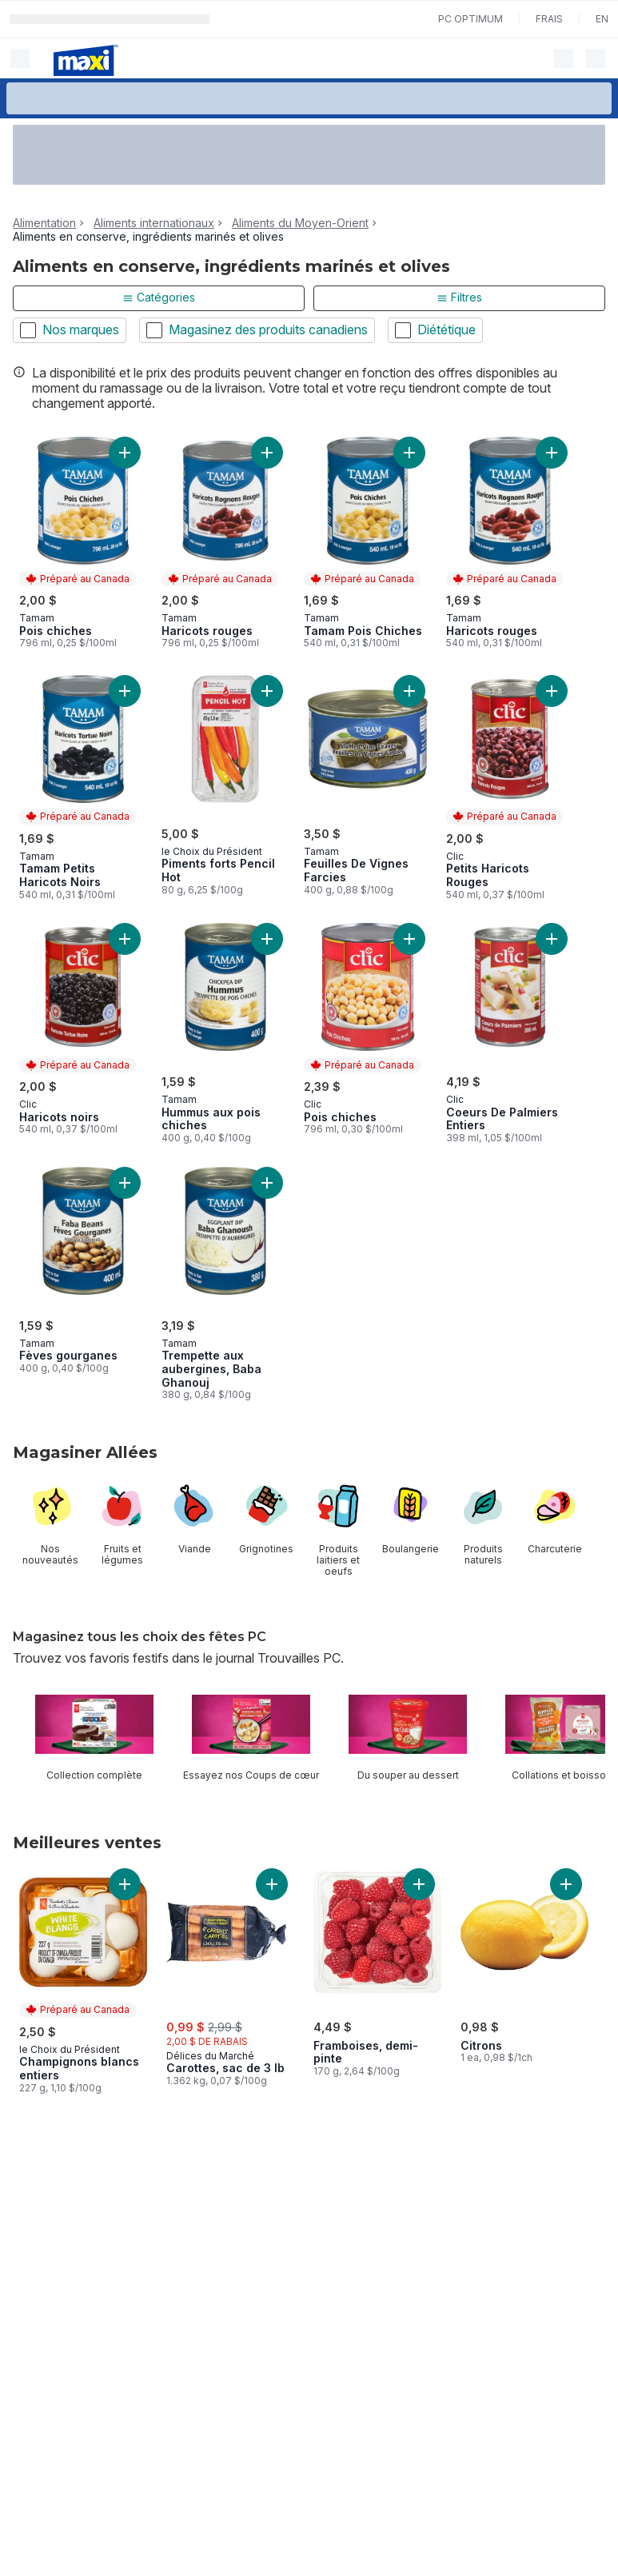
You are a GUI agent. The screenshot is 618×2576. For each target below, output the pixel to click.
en (602, 19)
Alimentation (44, 223)
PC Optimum (470, 19)
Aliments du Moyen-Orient (300, 223)
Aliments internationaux (154, 223)
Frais (549, 19)
